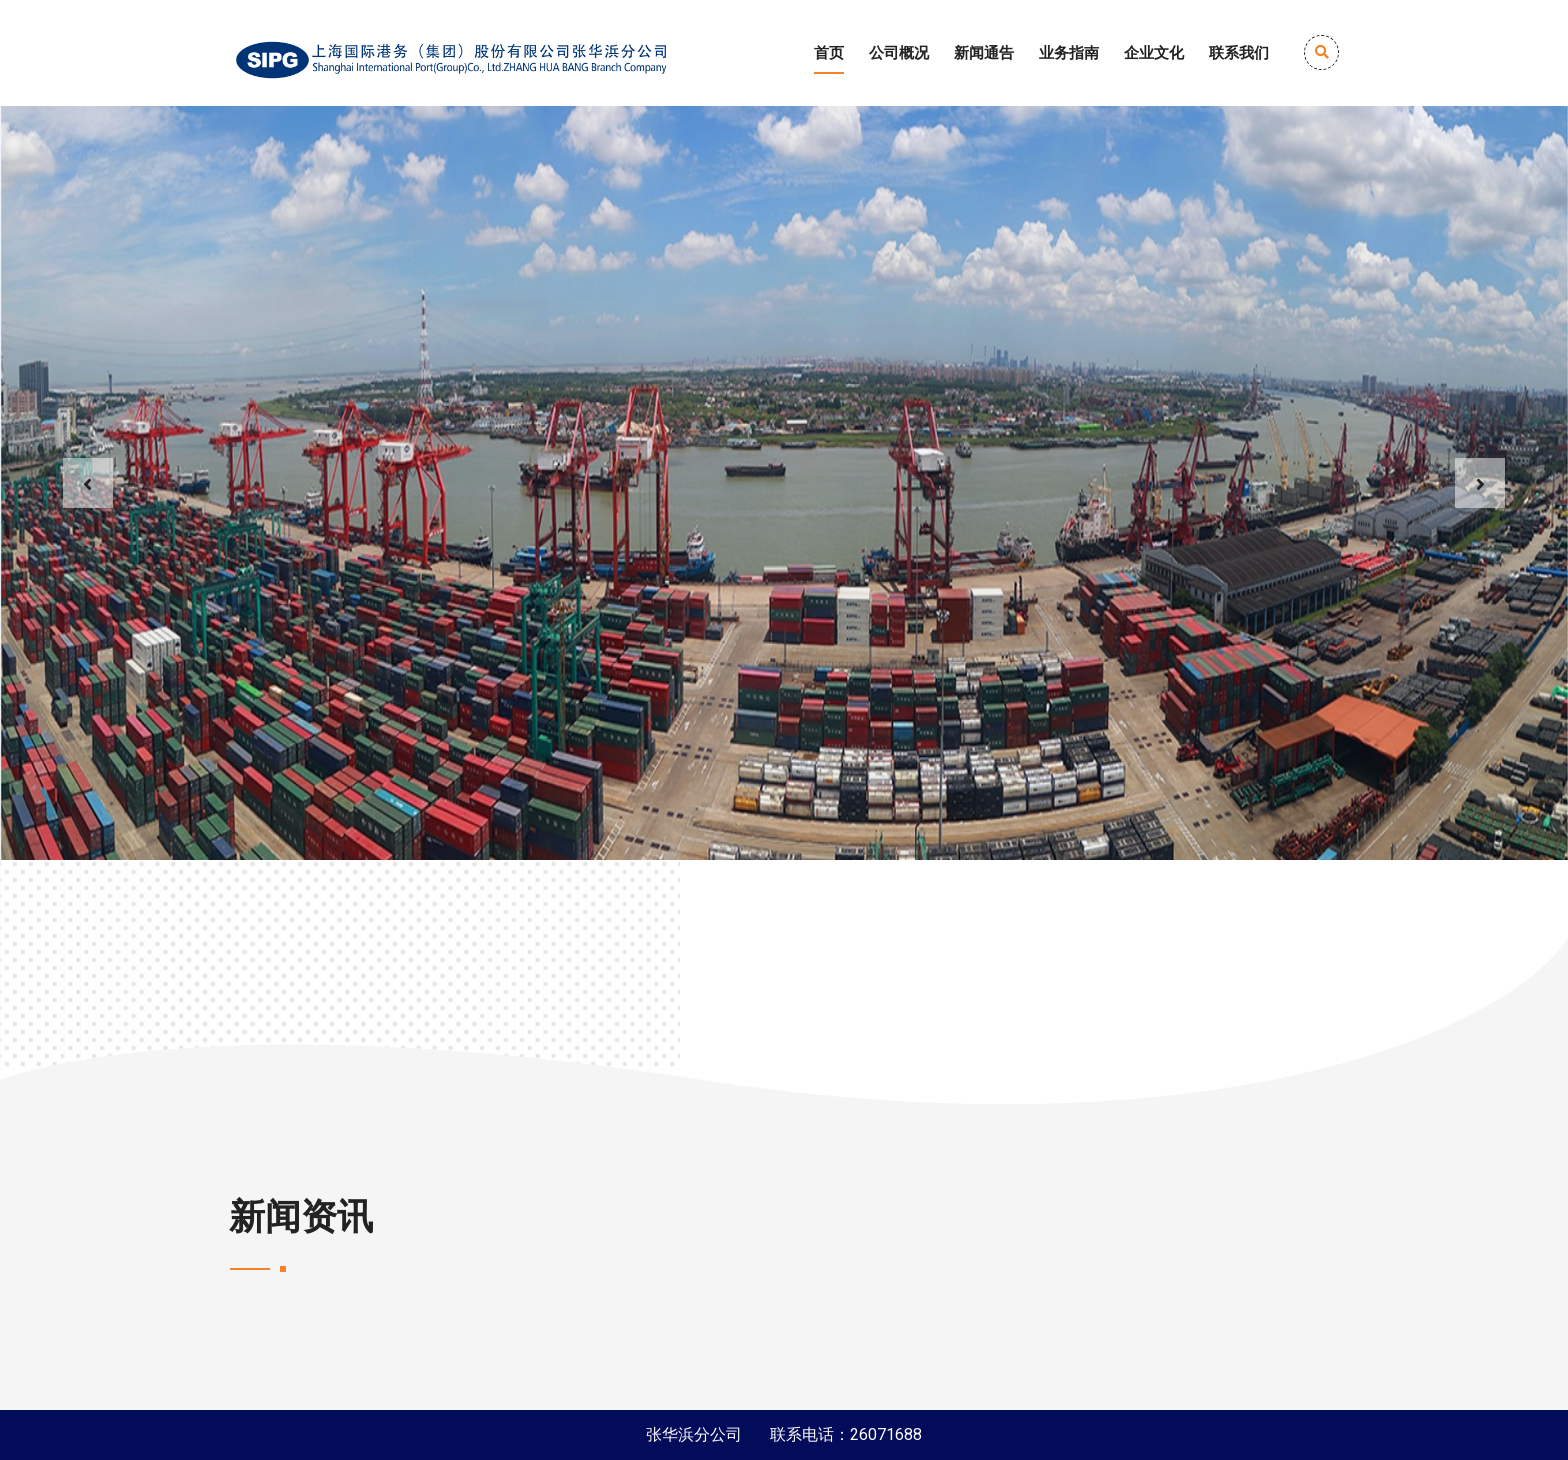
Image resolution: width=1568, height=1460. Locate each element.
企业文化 (1154, 53)
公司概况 (899, 53)
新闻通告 (984, 53)
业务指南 (1069, 53)
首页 (829, 53)
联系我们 (1239, 53)
